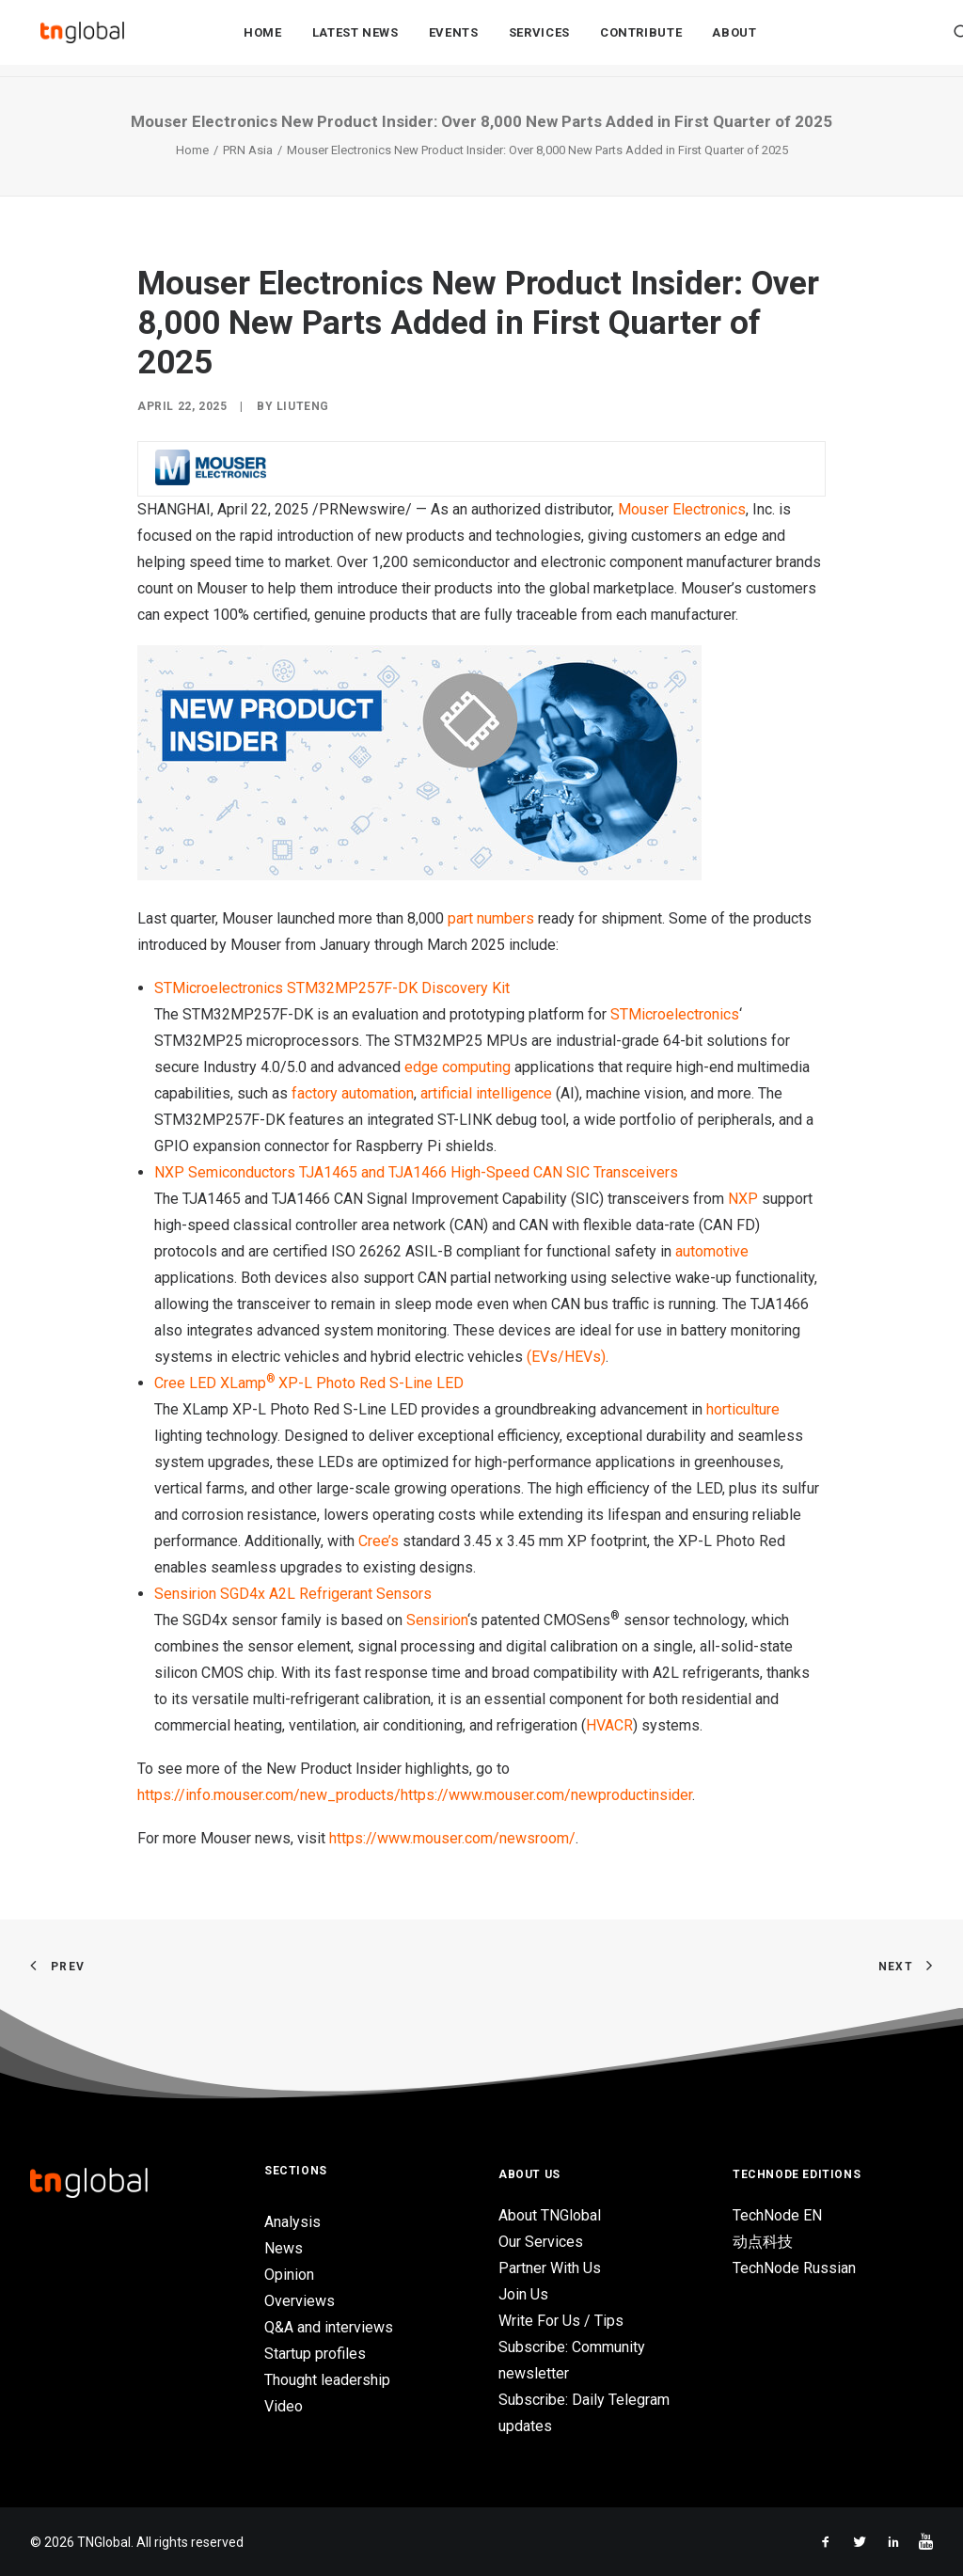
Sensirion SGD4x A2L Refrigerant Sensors (293, 1594)
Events (454, 39)
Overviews (299, 2301)
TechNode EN (777, 2215)
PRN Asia (248, 150)
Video (283, 2406)
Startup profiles (315, 2354)
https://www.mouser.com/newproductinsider (546, 1795)
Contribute (641, 39)
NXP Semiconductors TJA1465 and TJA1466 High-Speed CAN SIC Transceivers (416, 1172)
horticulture (743, 1409)
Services (539, 39)
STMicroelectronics (674, 1014)
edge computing (457, 1067)
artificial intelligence (486, 1093)
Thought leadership (327, 2380)
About (734, 39)
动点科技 (763, 2242)
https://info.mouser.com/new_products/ (269, 1795)
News (283, 2248)
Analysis (292, 2222)
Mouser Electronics (682, 509)
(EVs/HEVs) (566, 1357)
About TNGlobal (549, 2215)
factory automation (353, 1093)
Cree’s (378, 1541)
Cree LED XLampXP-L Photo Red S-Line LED (309, 1383)
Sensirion (436, 1620)
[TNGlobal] (82, 38)
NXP (743, 1199)
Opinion (289, 2275)
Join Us (523, 2294)
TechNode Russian (794, 2268)
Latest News (355, 39)
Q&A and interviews (328, 2327)
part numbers (491, 918)
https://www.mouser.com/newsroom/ (452, 1838)
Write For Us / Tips (561, 2321)
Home (263, 39)
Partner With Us (549, 2268)
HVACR (609, 1725)
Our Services (540, 2242)
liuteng (302, 406)
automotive (712, 1251)
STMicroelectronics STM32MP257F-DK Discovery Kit (332, 988)
